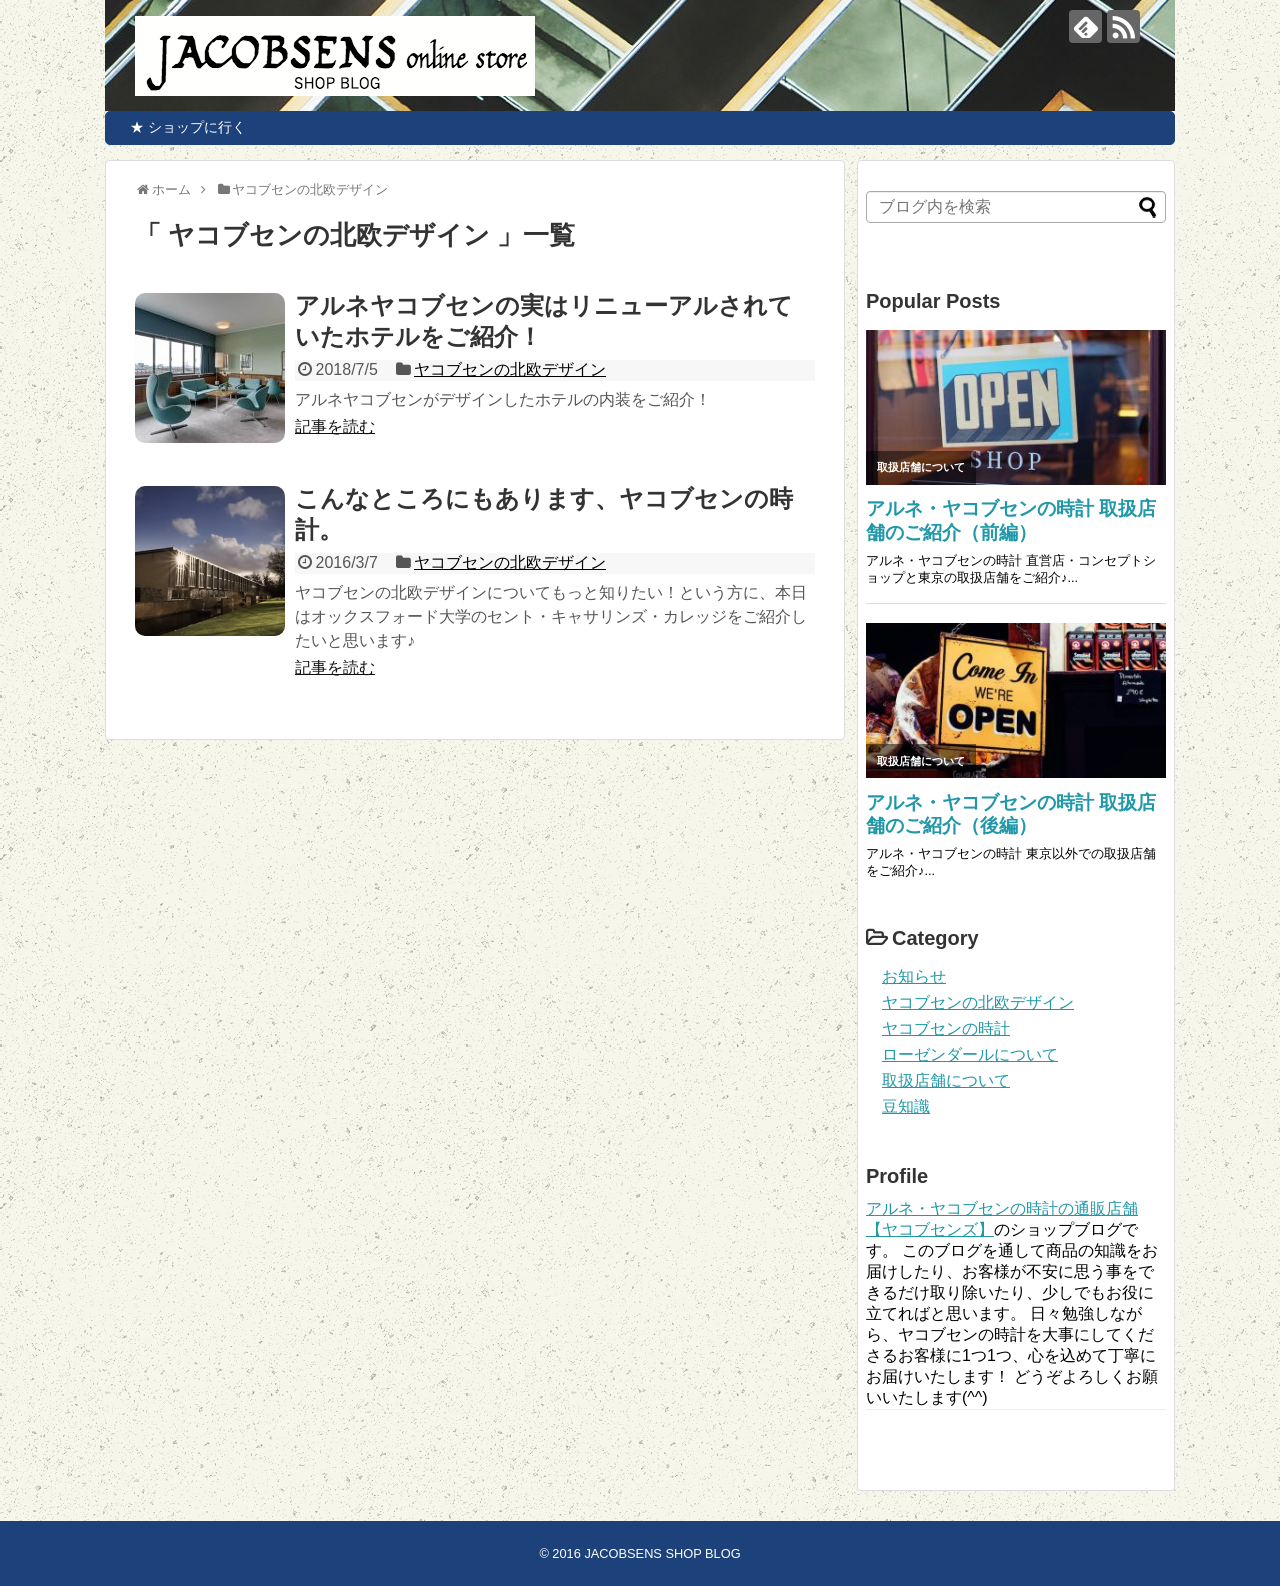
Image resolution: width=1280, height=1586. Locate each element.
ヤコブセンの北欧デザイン (510, 369)
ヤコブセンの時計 (946, 1028)
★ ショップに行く (181, 127)
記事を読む (335, 426)
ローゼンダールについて (970, 1054)
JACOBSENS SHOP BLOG (662, 1553)
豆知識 (906, 1106)
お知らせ (914, 976)
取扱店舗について (946, 1080)
